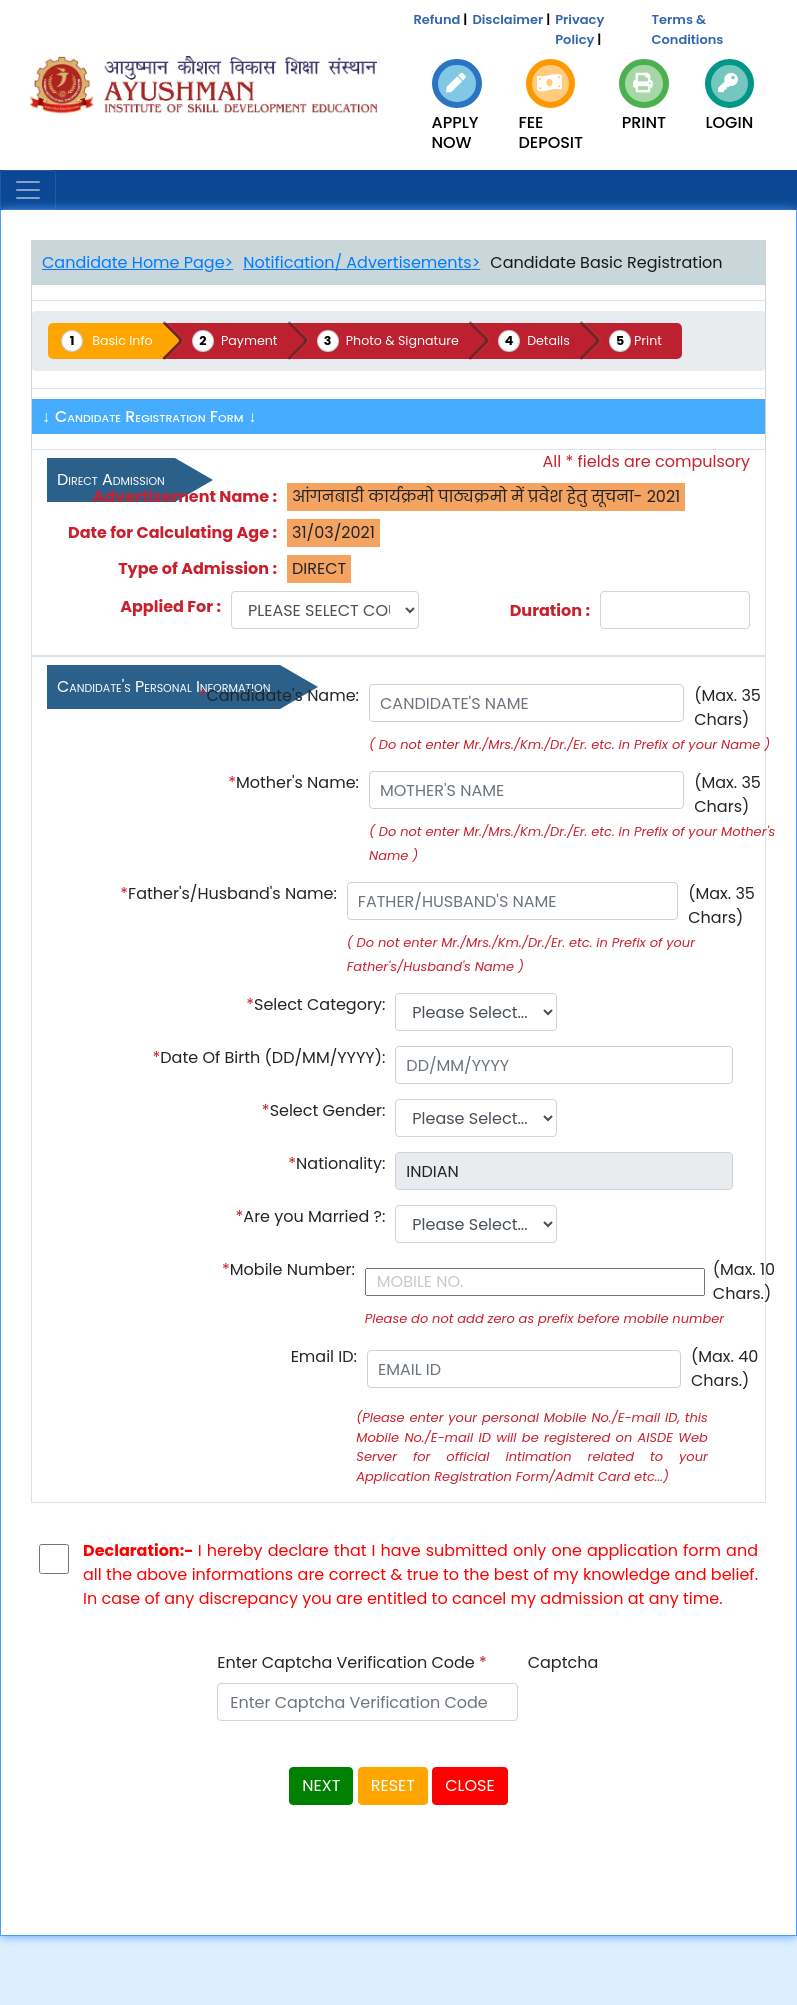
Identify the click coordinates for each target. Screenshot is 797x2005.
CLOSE (469, 1786)
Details (563, 340)
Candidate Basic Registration (606, 262)
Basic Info (125, 340)
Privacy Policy (579, 29)
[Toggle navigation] (28, 190)
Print (663, 340)
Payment (255, 340)
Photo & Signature (412, 340)
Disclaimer (507, 19)
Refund (437, 19)
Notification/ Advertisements (357, 262)
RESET (393, 1786)
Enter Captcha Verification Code (352, 1663)
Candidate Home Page (133, 262)
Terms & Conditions (688, 29)
